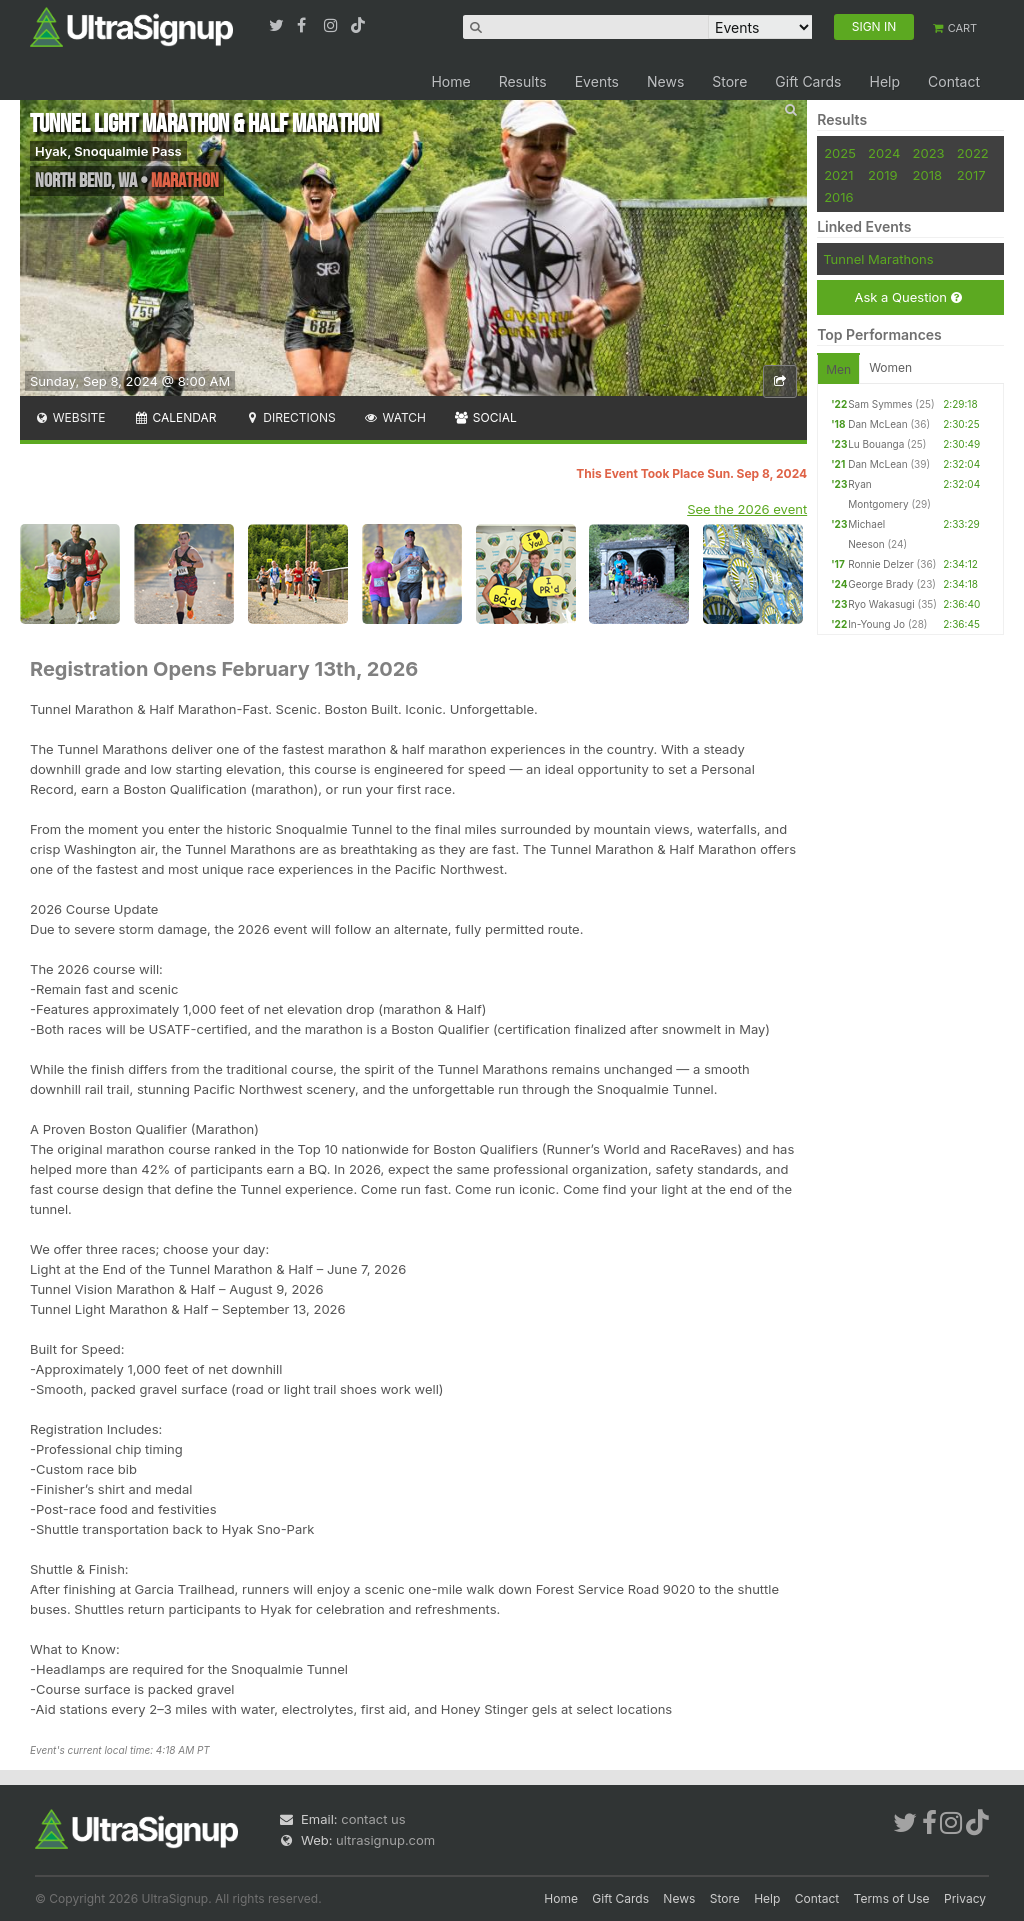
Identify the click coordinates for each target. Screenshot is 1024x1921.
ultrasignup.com (385, 1840)
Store (729, 81)
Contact (954, 81)
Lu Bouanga (876, 444)
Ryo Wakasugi (881, 604)
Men (838, 369)
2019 (882, 175)
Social (485, 417)
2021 (838, 175)
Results (523, 81)
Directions (289, 417)
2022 (973, 153)
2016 (838, 197)
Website (70, 417)
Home (450, 81)
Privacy (965, 1898)
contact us (373, 1819)
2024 (884, 153)
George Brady (880, 584)
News (665, 81)
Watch (395, 417)
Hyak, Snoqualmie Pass (108, 151)
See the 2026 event (747, 509)
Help (884, 81)
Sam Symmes (880, 404)
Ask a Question (907, 297)
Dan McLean (877, 424)
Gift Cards (808, 81)
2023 (929, 153)
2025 (840, 153)
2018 (927, 175)
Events (597, 81)
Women (890, 367)
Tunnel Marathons (878, 259)
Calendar (175, 417)
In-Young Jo (876, 624)
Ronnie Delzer (881, 564)
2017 (971, 175)
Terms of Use (892, 1898)
